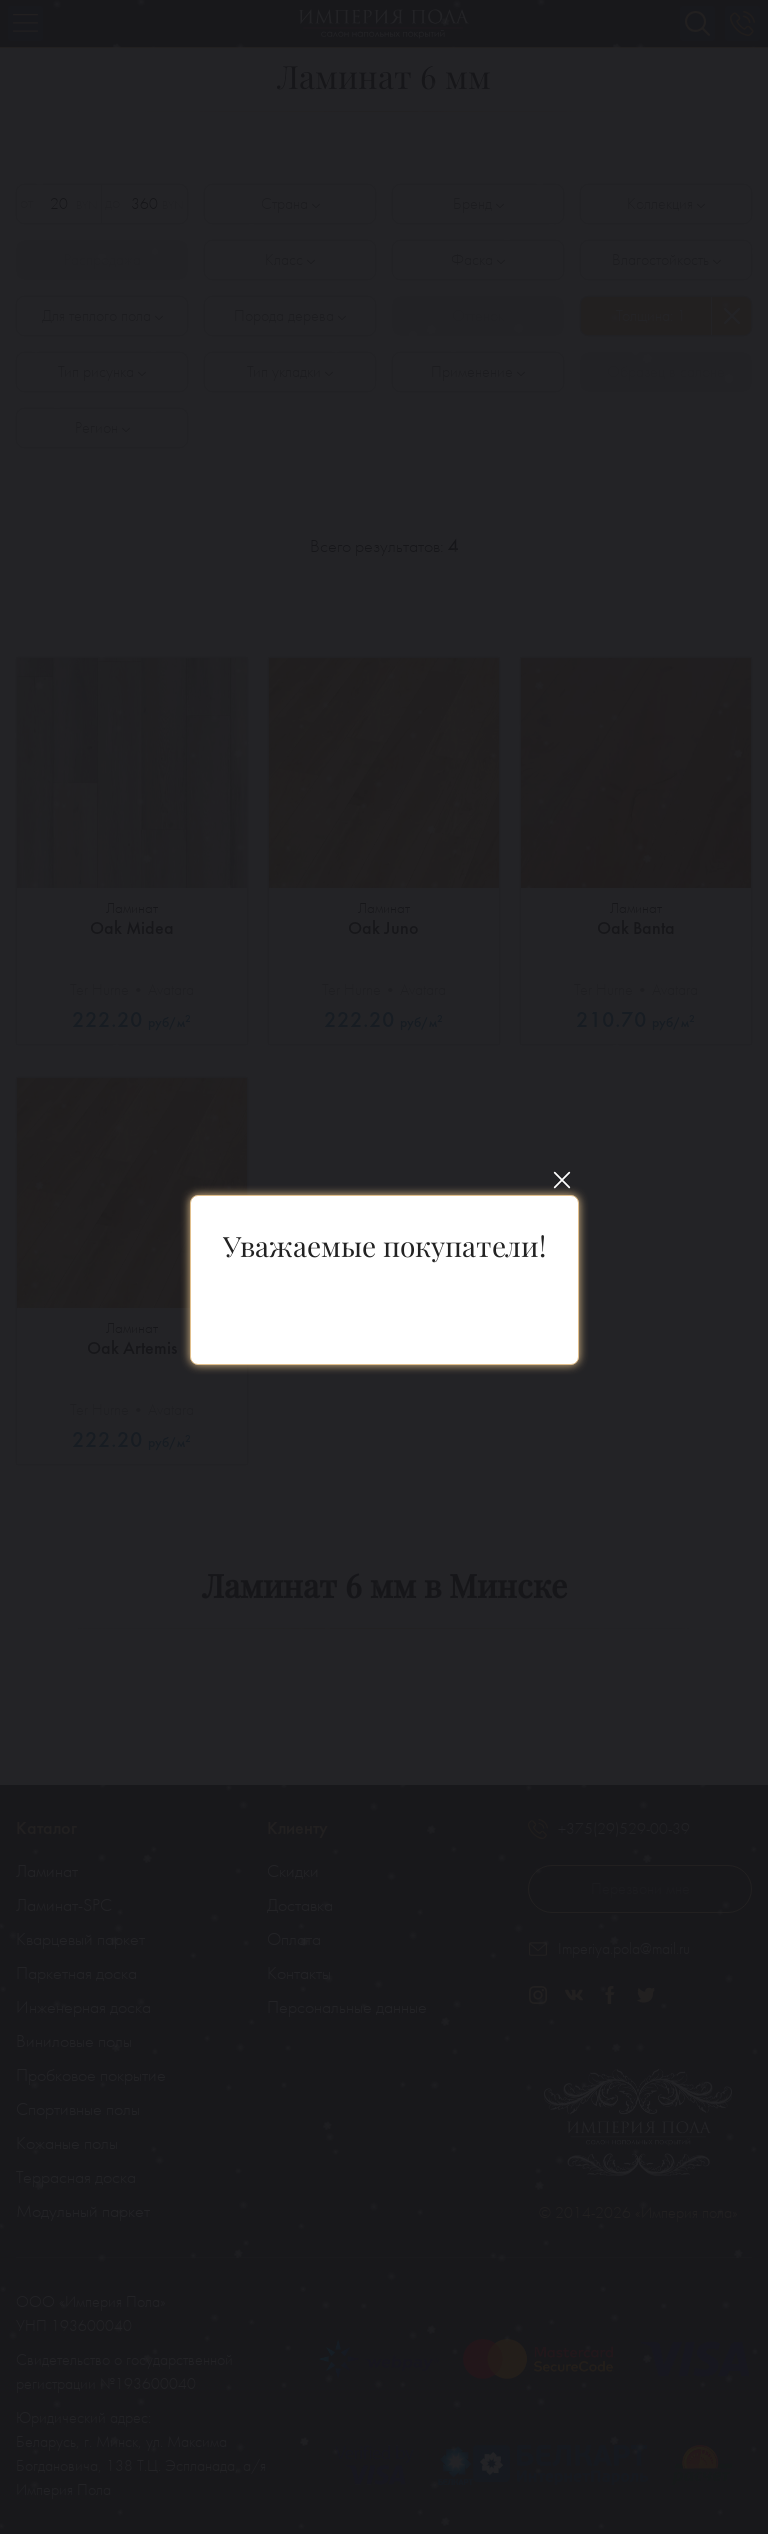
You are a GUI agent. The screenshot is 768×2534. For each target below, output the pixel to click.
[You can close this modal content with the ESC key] (384, 1267)
